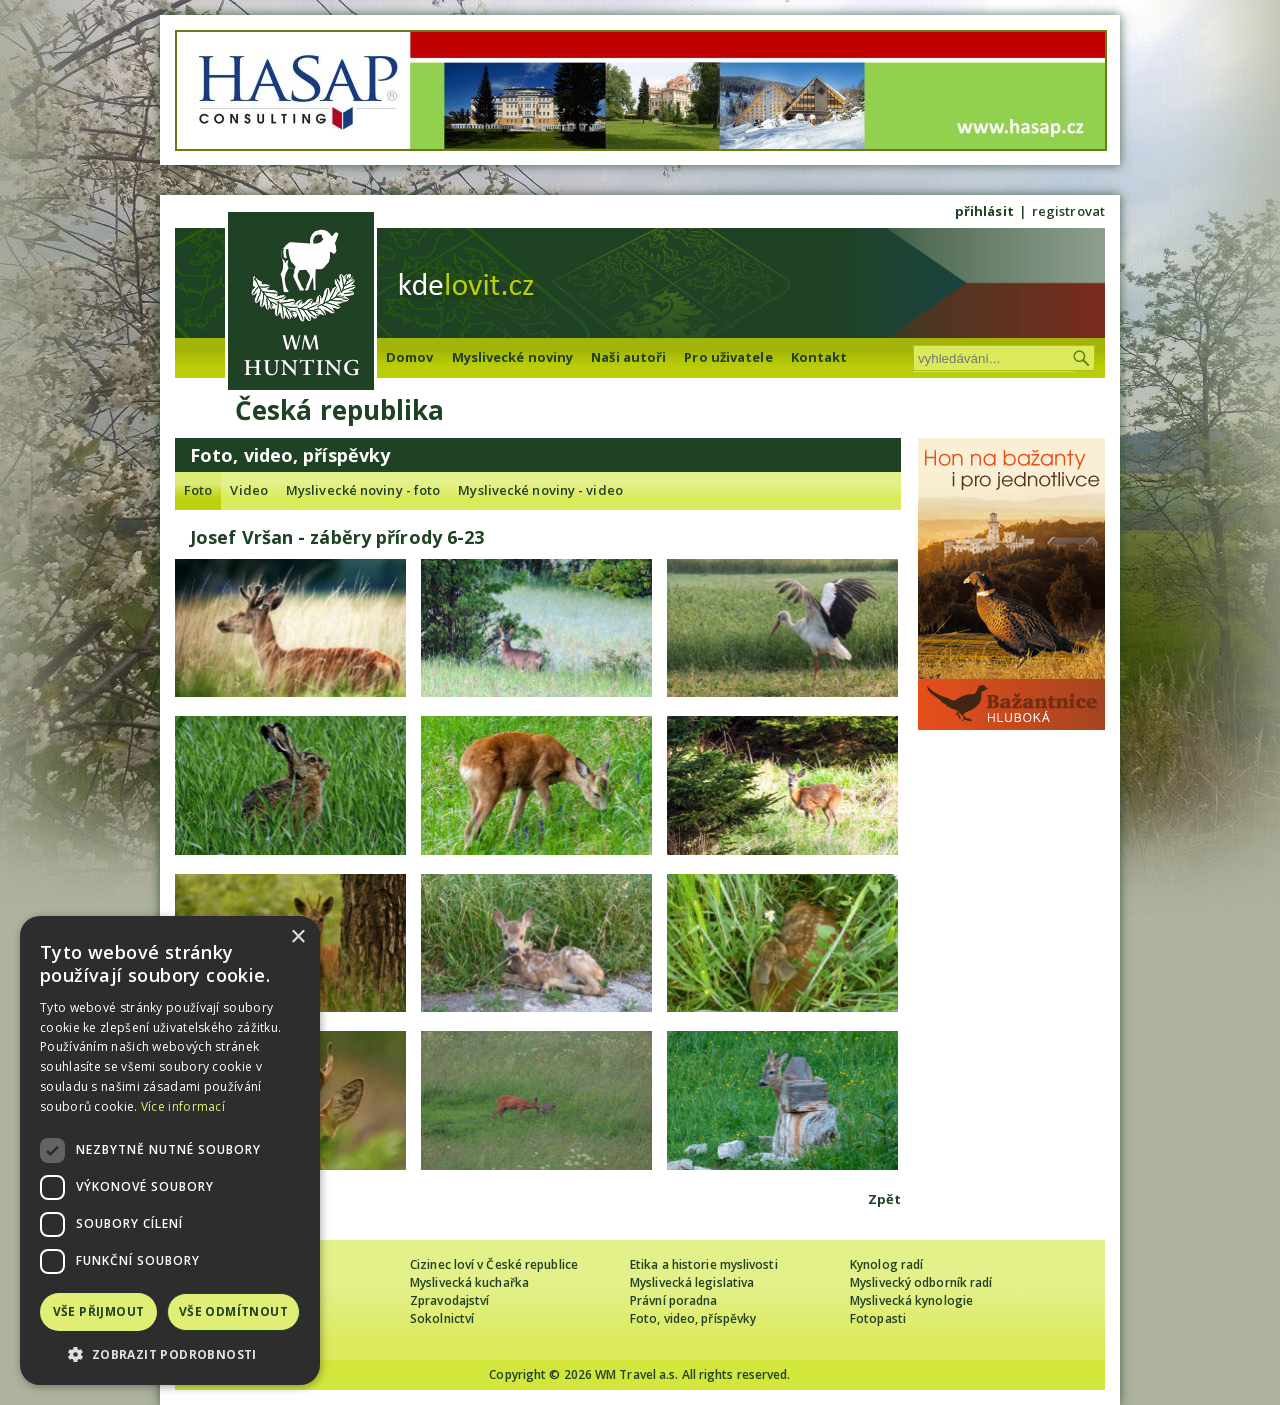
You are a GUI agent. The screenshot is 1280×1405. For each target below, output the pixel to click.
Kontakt (819, 357)
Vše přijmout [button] (99, 1311)
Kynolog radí (886, 1264)
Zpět (884, 1199)
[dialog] (170, 1150)
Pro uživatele (728, 357)
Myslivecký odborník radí (921, 1282)
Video (249, 490)
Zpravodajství (449, 1300)
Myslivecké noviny (513, 357)
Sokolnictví (442, 1318)
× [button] (297, 937)
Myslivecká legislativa (692, 1282)
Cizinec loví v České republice (494, 1264)
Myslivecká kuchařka (469, 1282)
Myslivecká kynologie (911, 1300)
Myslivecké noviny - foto (363, 490)
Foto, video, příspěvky (693, 1318)
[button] (170, 1354)
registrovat (1068, 211)
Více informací (183, 1106)
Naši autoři (628, 357)
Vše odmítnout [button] (233, 1311)
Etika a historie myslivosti (704, 1264)
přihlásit (984, 211)
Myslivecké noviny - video (540, 490)
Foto (198, 490)
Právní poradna (673, 1300)
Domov (410, 357)
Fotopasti (878, 1318)
